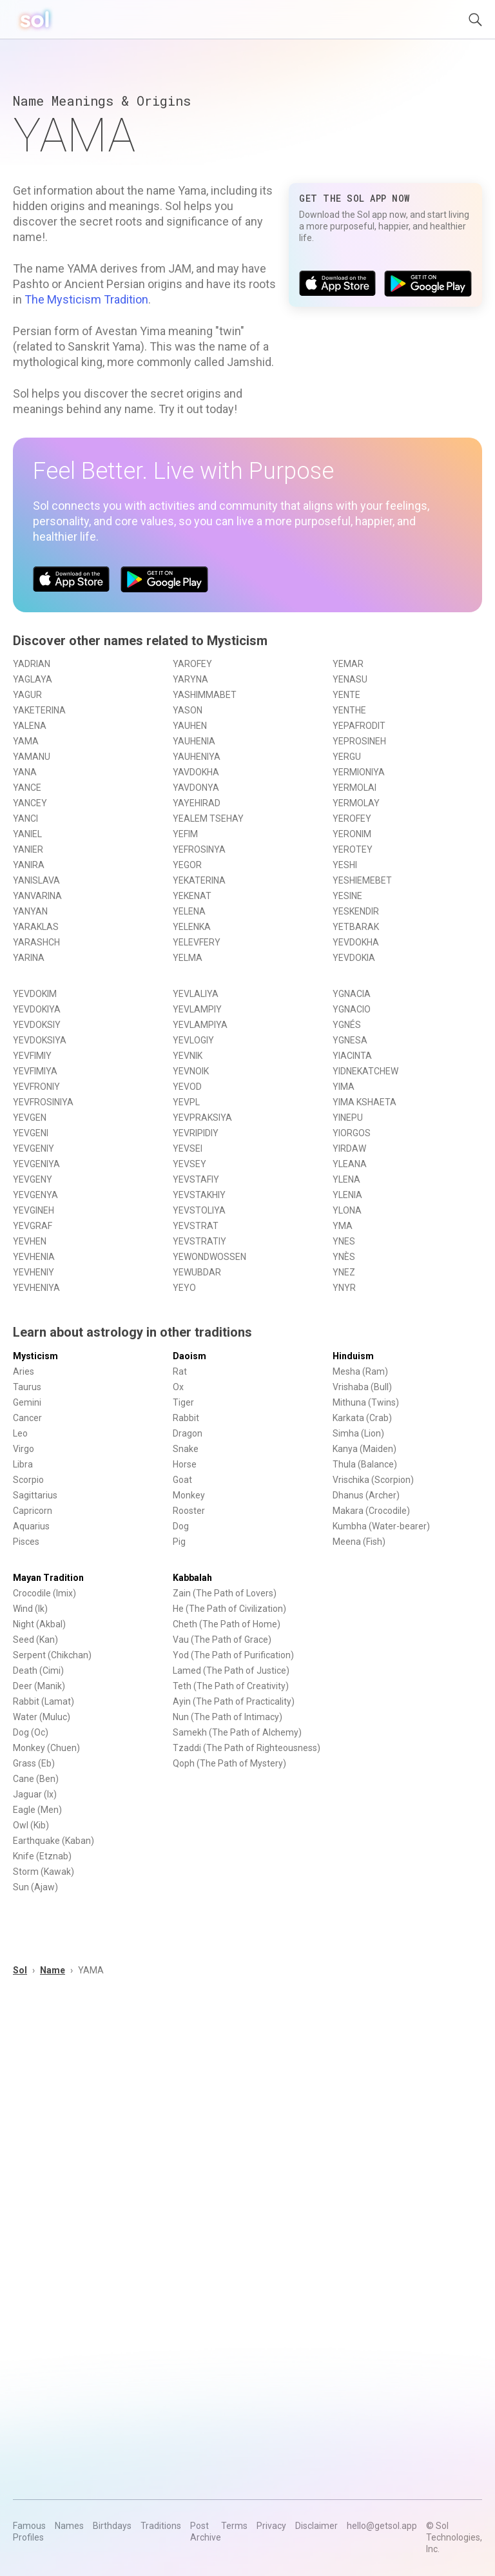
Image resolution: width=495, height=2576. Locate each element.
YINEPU (348, 1117)
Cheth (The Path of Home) (226, 1624)
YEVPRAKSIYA (202, 1117)
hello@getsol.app (382, 2526)
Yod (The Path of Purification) (233, 1655)
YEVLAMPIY (197, 1009)
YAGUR (27, 695)
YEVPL (186, 1102)
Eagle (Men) (37, 1810)
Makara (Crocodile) (371, 1511)
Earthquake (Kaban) (53, 1840)
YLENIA (347, 1195)
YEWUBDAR (197, 1272)
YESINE (347, 896)
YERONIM (352, 834)
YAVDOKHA (196, 772)
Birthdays (112, 2526)
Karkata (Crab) (362, 1418)
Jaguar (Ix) (35, 1794)
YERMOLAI (354, 787)
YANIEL (27, 834)
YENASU (350, 679)
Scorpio (28, 1480)
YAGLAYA (32, 679)
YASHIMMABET (205, 695)
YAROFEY (192, 664)
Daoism (189, 1356)
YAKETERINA (39, 710)
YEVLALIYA (195, 994)
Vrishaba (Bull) (362, 1387)
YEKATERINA (199, 880)
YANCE (27, 787)
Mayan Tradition (48, 1578)
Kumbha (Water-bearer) (381, 1526)
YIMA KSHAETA (364, 1102)
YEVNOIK (191, 1071)
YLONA (347, 1210)
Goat (182, 1480)
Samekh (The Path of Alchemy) (237, 1732)
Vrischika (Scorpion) (373, 1480)
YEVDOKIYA (37, 1009)
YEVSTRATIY (199, 1241)
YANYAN (30, 911)
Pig (179, 1541)
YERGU (347, 756)
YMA (343, 1226)
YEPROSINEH (359, 741)
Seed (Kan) (35, 1639)
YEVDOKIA (354, 958)
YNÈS (344, 1257)
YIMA (343, 1086)
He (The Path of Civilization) (229, 1608)
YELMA (187, 958)
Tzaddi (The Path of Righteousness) (246, 1748)
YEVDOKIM (35, 994)
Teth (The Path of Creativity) (231, 1686)
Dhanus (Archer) (366, 1495)
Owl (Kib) (31, 1825)
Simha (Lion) (358, 1433)
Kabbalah (192, 1578)
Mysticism (35, 1356)
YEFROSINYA (199, 849)
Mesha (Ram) (360, 1371)
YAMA (26, 741)
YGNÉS (347, 1025)
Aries (23, 1371)
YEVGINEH (33, 1210)
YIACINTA (352, 1056)
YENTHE (349, 710)
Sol (20, 1970)
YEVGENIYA (36, 1164)
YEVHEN (29, 1241)
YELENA (189, 911)
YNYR (344, 1288)
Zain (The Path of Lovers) (225, 1593)
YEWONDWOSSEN (209, 1257)
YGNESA (350, 1040)
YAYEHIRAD (196, 803)
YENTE (346, 695)
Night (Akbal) (39, 1624)
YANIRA (28, 865)
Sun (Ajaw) (35, 1887)
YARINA (28, 958)
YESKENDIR (356, 911)
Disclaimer (316, 2526)
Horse (185, 1464)
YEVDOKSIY (37, 1025)
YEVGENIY (33, 1148)
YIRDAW (349, 1148)
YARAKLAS (36, 927)
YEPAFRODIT (359, 726)
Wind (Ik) (30, 1608)
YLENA (346, 1179)
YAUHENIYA (196, 756)
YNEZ (344, 1272)
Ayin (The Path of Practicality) (234, 1701)
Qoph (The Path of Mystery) (229, 1763)
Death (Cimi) (38, 1670)
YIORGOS (352, 1133)
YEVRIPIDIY (195, 1133)
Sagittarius (35, 1495)
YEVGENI (30, 1133)
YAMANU (31, 756)
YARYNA (190, 679)
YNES (344, 1241)
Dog (181, 1526)
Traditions (161, 2526)
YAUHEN (190, 726)
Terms (234, 2526)
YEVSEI (187, 1148)
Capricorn (32, 1511)
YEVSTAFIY (196, 1179)
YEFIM (185, 834)
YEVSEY (189, 1164)
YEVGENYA (35, 1195)
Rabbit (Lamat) (43, 1701)
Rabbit (186, 1418)
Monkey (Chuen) (46, 1748)
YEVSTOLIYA (199, 1210)
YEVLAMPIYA (200, 1025)
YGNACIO (352, 1009)
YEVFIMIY (32, 1056)
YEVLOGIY (193, 1040)
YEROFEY (352, 818)
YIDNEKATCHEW (365, 1071)
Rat (180, 1371)
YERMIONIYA (359, 772)
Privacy (271, 2526)
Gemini (27, 1402)
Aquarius (31, 1526)
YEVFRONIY (36, 1086)
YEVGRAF (32, 1226)
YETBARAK (356, 927)
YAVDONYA (196, 787)
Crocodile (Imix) (44, 1593)
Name (52, 1970)
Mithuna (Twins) (366, 1402)
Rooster (189, 1511)
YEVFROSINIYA (43, 1102)
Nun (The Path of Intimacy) (227, 1717)
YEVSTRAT (195, 1226)
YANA (25, 772)
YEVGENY (32, 1179)
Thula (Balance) (365, 1464)
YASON (187, 710)
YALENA (29, 726)
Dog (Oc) (30, 1732)
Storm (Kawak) (43, 1871)
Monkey (189, 1495)
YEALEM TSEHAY (208, 818)
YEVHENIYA (36, 1288)
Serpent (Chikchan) (52, 1655)
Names (69, 2526)
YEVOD (187, 1086)
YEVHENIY (33, 1272)
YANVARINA (37, 896)
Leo (20, 1433)
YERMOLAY (356, 803)
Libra (23, 1464)
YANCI (25, 818)
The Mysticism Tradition (86, 299)
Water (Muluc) (41, 1717)
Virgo (23, 1449)
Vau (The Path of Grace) (222, 1639)
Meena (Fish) (359, 1541)
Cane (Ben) (36, 1779)
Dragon (187, 1433)
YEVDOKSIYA (39, 1040)
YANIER (28, 849)
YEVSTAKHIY (199, 1195)
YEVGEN (29, 1117)
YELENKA (192, 927)
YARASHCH (36, 942)
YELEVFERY (196, 942)
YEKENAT (192, 896)
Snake (186, 1449)
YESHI (345, 865)
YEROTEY (353, 849)
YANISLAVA (36, 880)
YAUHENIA (194, 741)
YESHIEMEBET (362, 880)
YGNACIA (352, 994)
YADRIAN (31, 664)
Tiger (183, 1402)
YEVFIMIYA (35, 1071)
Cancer (27, 1418)
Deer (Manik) (39, 1686)
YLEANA (350, 1164)
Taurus (27, 1387)
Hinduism (353, 1356)
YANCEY (30, 803)
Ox (178, 1387)
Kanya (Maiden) (364, 1449)
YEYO (184, 1288)
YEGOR (187, 865)
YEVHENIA (34, 1257)
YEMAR (348, 664)
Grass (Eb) (34, 1763)
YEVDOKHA (356, 942)
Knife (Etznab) (42, 1856)
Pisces (26, 1541)
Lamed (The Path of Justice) (231, 1670)
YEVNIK (187, 1056)
